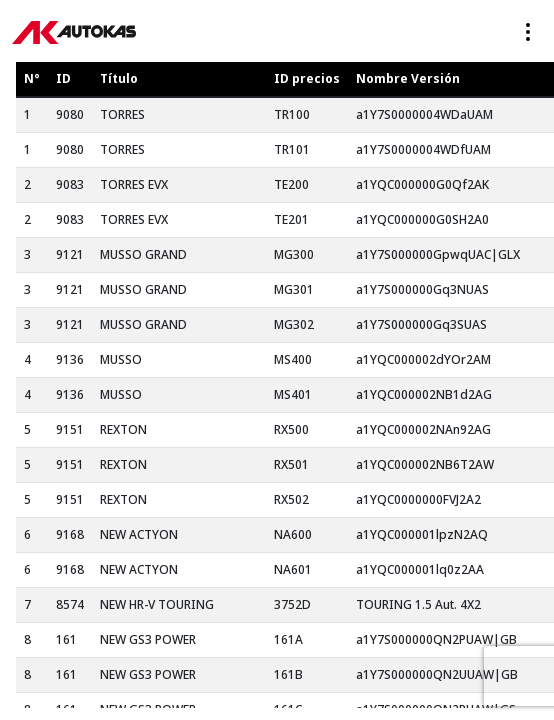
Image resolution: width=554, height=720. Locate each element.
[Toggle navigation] (528, 31)
